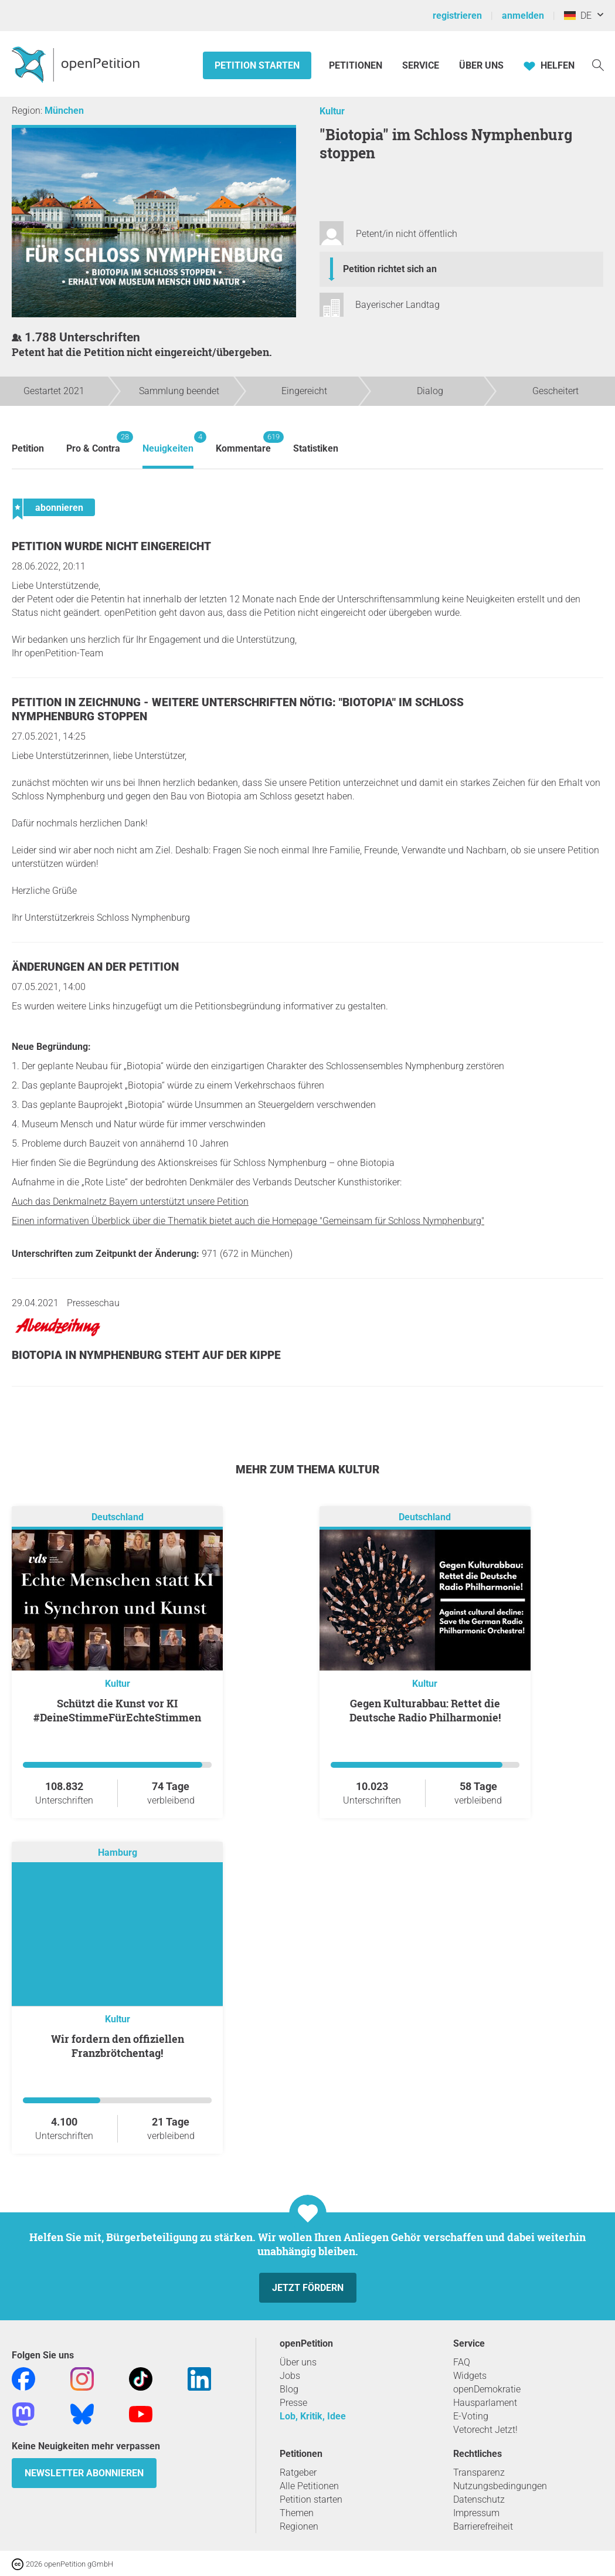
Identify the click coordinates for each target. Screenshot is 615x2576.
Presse (293, 2402)
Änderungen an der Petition (95, 967)
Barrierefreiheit (483, 2526)
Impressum (476, 2513)
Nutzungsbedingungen (500, 2486)
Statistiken (315, 448)
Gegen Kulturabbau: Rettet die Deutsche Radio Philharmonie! (425, 1710)
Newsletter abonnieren (84, 2473)
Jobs (290, 2375)
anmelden (523, 15)
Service (420, 65)
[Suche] (598, 64)
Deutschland (117, 1517)
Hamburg (117, 1852)
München (64, 110)
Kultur (332, 111)
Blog (289, 2389)
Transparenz (479, 2472)
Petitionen (357, 65)
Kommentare (243, 442)
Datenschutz (479, 2499)
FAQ (461, 2362)
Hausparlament (485, 2402)
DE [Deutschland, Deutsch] (578, 15)
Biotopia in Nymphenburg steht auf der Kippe (146, 1355)
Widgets (470, 2375)
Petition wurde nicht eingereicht (111, 546)
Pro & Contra (93, 442)
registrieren (457, 15)
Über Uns (481, 65)
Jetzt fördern (308, 2287)
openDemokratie (487, 2389)
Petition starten (257, 65)
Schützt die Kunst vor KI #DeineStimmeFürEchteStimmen (117, 1710)
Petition (28, 448)
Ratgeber (298, 2472)
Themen (297, 2513)
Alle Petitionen (309, 2486)
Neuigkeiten (167, 442)
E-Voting (470, 2416)
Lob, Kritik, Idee (313, 2416)
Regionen (299, 2526)
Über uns (298, 2362)
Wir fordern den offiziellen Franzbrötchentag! (117, 2046)
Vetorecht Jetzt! (485, 2429)
